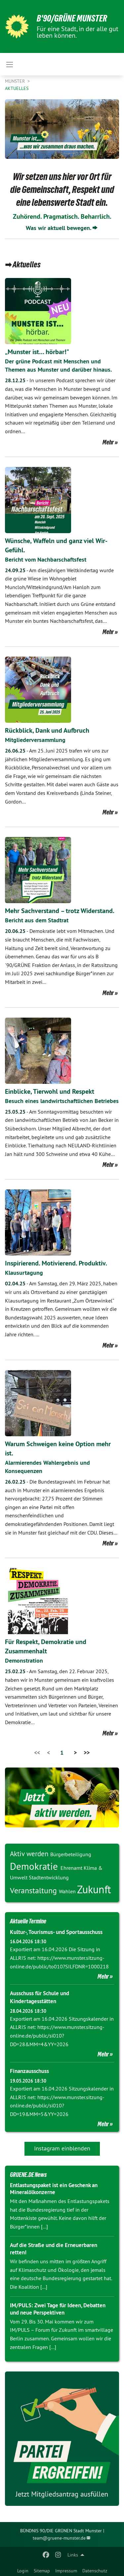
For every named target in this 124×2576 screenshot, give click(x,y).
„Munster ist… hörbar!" (37, 351)
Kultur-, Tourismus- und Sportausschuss (56, 1932)
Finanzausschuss (29, 2071)
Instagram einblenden (62, 2148)
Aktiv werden (30, 1853)
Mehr (108, 442)
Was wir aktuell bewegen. (58, 228)
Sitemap (42, 2571)
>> (87, 1752)
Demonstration (24, 1660)
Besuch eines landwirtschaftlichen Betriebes (62, 1101)
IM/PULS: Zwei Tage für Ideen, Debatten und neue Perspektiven (57, 2309)
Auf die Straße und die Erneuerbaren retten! (53, 2248)
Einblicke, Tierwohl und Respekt (49, 1091)
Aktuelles (16, 88)
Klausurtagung (24, 1272)
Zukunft (94, 1889)
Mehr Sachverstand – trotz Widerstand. (59, 910)
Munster (15, 81)
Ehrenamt (72, 1867)
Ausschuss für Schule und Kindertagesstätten (39, 1997)
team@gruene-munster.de (59, 2538)
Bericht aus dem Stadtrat (36, 920)
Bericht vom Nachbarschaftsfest (45, 559)
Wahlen (68, 1891)
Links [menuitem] (72, 2555)
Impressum (66, 2571)
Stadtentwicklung (49, 1877)
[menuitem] (22, 2569)
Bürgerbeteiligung (70, 1854)
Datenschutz (94, 2571)
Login (22, 2571)
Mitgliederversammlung (35, 740)
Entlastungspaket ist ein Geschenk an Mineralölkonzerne (54, 2189)
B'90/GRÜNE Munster (72, 18)
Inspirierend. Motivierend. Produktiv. (56, 1263)
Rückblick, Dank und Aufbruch (47, 730)
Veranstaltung (34, 1890)
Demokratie (35, 1866)
